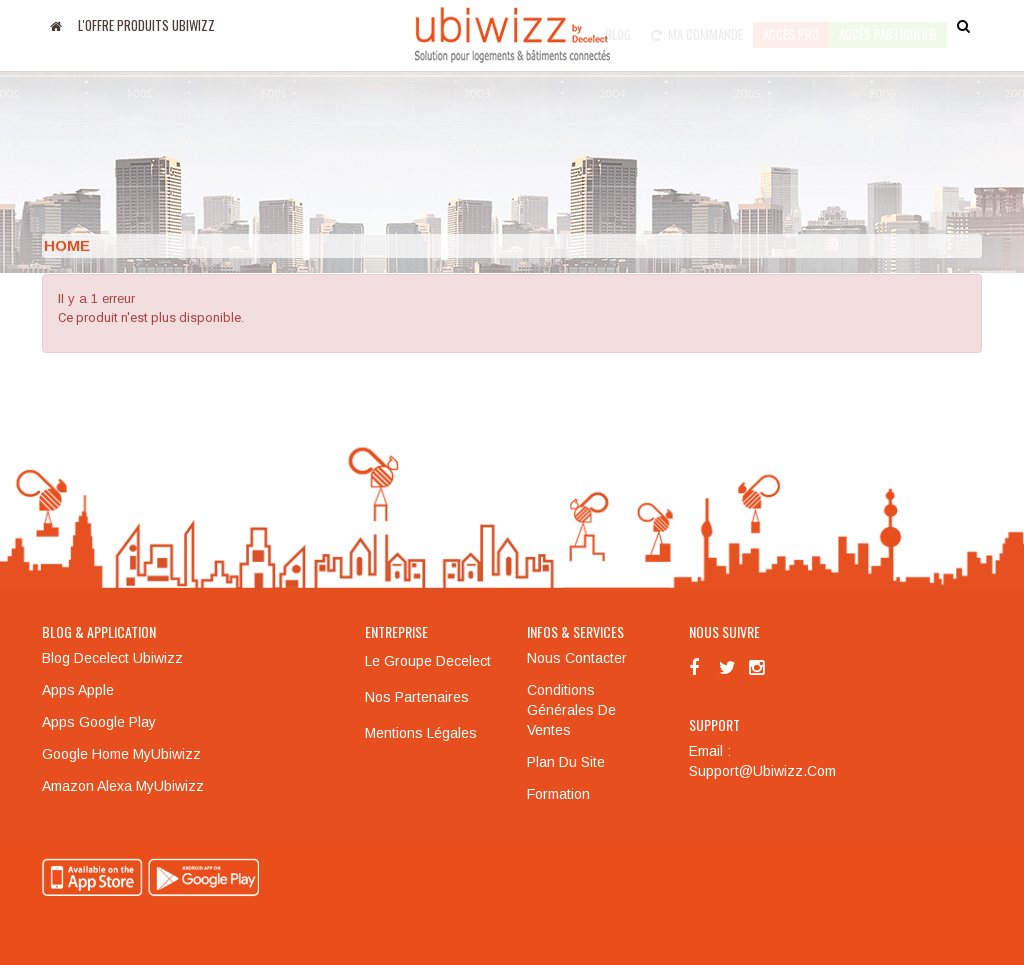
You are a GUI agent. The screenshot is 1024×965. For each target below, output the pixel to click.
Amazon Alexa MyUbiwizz (123, 786)
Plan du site (566, 762)
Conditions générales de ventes (571, 710)
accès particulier (888, 25)
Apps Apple (78, 690)
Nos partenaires (417, 697)
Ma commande (697, 25)
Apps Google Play (99, 722)
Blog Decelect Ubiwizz (112, 658)
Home (67, 245)
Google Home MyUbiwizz (121, 754)
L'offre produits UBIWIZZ (146, 25)
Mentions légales (421, 733)
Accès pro (791, 25)
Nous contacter (577, 658)
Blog (618, 25)
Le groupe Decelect (428, 661)
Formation (558, 794)
